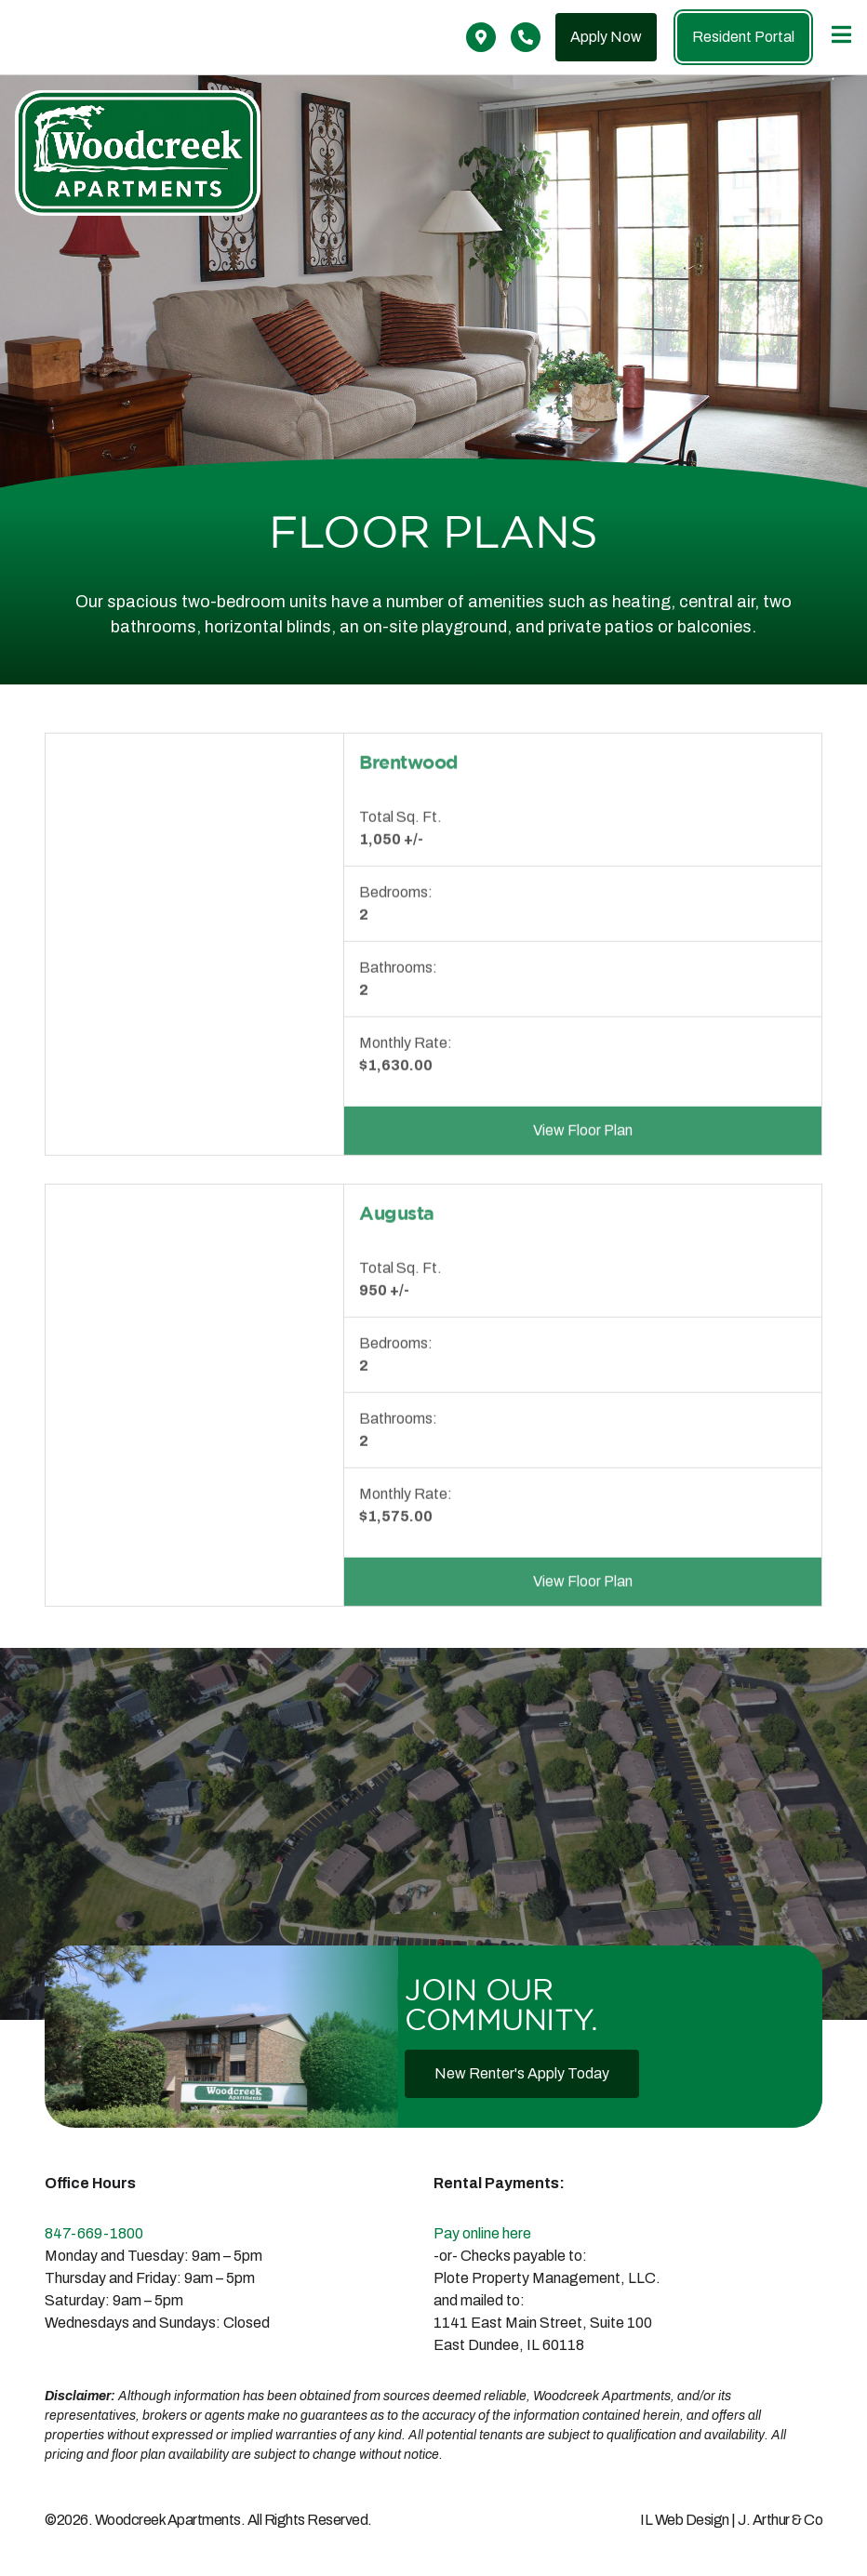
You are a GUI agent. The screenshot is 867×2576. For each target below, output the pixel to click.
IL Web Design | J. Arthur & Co (731, 2520)
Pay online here (482, 2233)
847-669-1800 (94, 2233)
